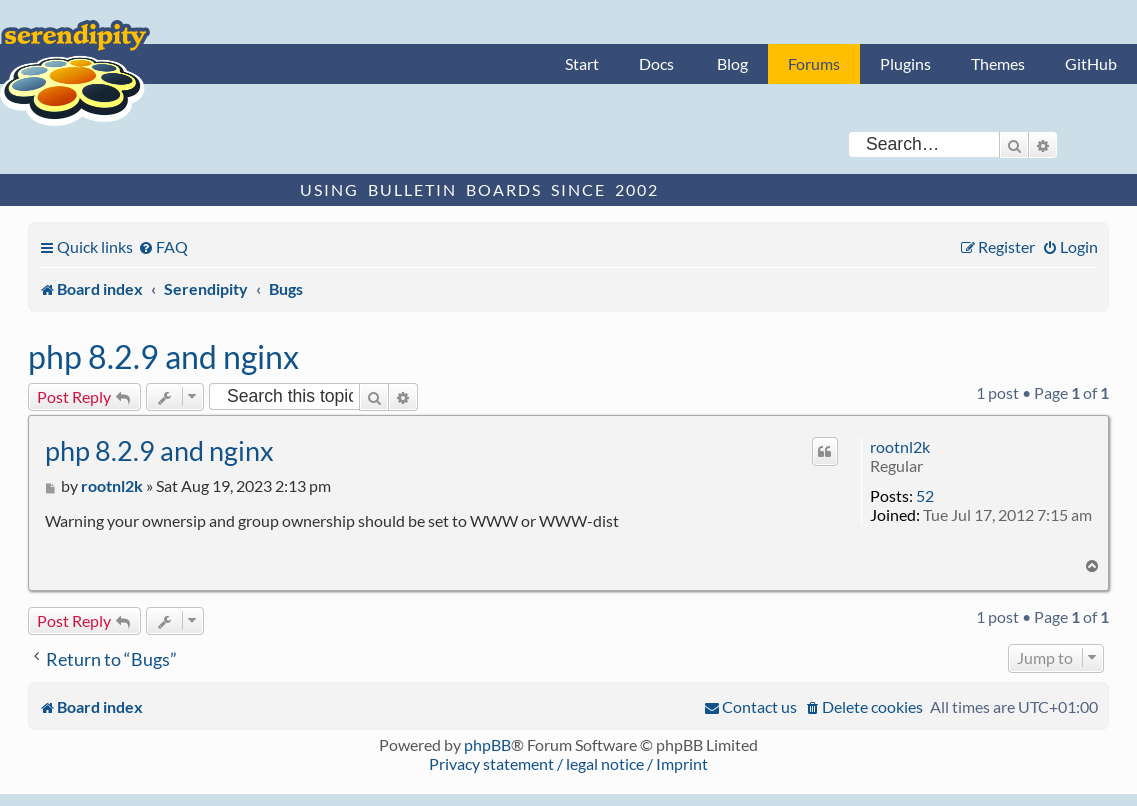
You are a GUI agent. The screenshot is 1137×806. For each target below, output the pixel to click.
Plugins (905, 63)
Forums (814, 63)
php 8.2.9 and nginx (163, 356)
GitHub (1091, 63)
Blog (732, 63)
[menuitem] (163, 246)
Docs (656, 63)
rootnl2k (900, 446)
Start (582, 63)
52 (925, 495)
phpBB (487, 744)
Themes (998, 63)
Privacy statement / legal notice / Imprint (568, 763)
